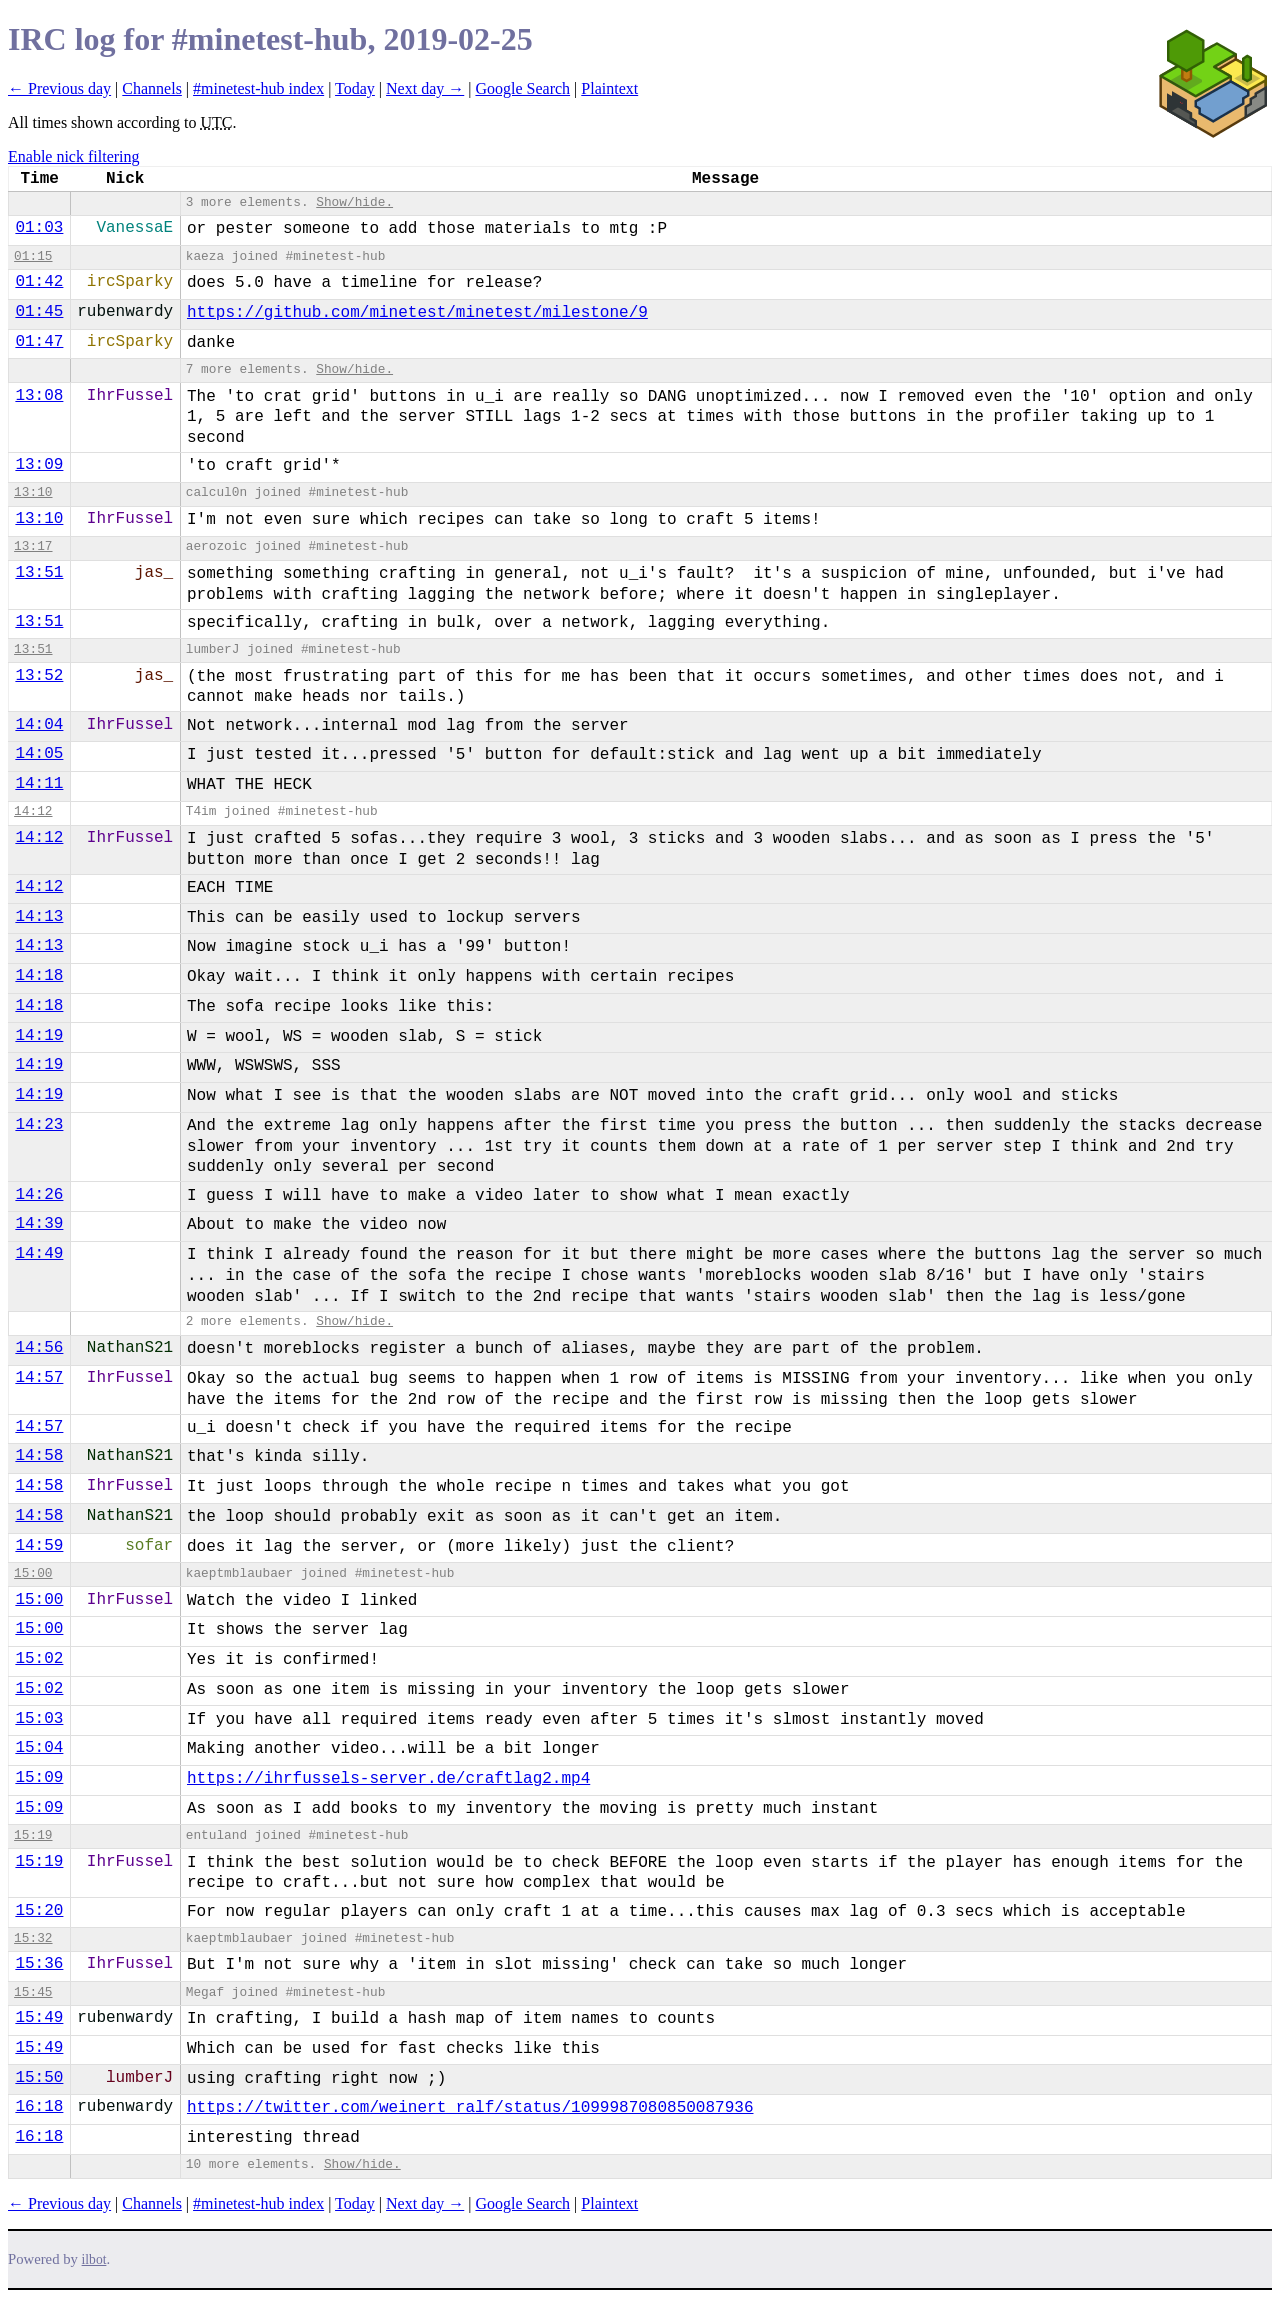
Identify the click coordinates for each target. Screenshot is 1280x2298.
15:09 (39, 1778)
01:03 (39, 228)
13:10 (33, 492)
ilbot (94, 2259)
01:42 (39, 282)
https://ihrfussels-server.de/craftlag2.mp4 (388, 1779)
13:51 (39, 573)
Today (355, 88)
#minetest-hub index (258, 88)
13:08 (39, 396)
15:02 (39, 1659)
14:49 (39, 1254)
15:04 (39, 1748)
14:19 (39, 1036)
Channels (152, 88)
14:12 (33, 811)
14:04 (39, 725)
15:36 (39, 1964)
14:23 (39, 1125)
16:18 (39, 2107)
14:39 (39, 1224)
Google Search (522, 88)
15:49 (39, 2018)
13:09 (39, 465)
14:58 (39, 1456)
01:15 (33, 256)
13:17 (33, 546)
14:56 (39, 1348)
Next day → (425, 88)
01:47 (39, 342)
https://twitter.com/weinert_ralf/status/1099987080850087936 (470, 2108)
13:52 (39, 676)
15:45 (33, 1992)
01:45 (39, 312)
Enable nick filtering (74, 156)
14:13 (39, 917)
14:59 (39, 1546)
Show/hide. (354, 202)
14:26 (39, 1195)
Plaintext (609, 88)
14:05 (39, 754)
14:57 (39, 1378)
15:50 (39, 2078)
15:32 (33, 1938)
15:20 (39, 1911)
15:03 (39, 1719)
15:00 (33, 1573)
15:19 (33, 1835)
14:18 (39, 976)
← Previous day (59, 88)
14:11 (39, 784)
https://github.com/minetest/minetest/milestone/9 (417, 313)
